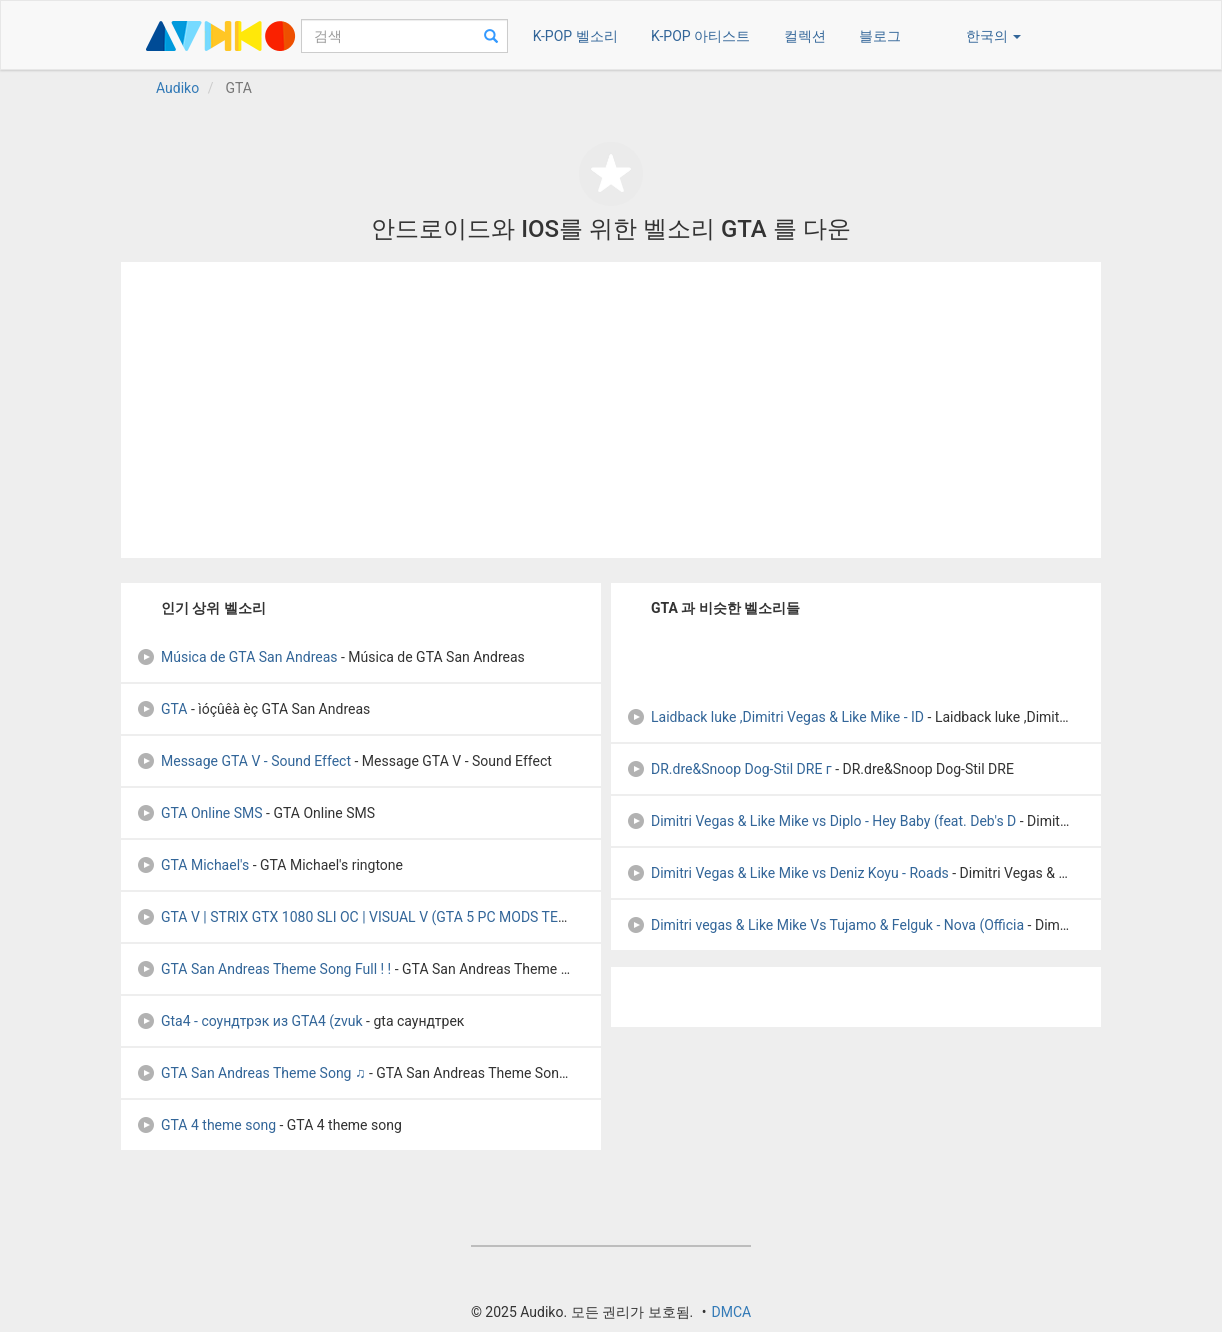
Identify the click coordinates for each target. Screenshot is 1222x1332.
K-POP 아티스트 (700, 36)
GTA (161, 709)
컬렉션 (805, 36)
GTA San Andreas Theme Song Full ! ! (263, 969)
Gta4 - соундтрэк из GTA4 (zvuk (249, 1021)
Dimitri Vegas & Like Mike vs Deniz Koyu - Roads (787, 873)
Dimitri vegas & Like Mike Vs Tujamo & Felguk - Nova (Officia (825, 925)
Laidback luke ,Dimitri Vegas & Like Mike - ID (775, 717)
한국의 (993, 36)
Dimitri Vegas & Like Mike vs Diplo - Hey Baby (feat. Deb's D (821, 821)
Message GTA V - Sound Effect (243, 761)
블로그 (880, 36)
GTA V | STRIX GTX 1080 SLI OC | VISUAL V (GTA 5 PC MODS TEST (355, 917)
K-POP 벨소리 (575, 36)
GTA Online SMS (199, 813)
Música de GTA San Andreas (237, 657)
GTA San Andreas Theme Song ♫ (250, 1073)
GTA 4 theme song (206, 1125)
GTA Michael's (192, 865)
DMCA (731, 1312)
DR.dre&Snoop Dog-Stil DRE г (729, 769)
